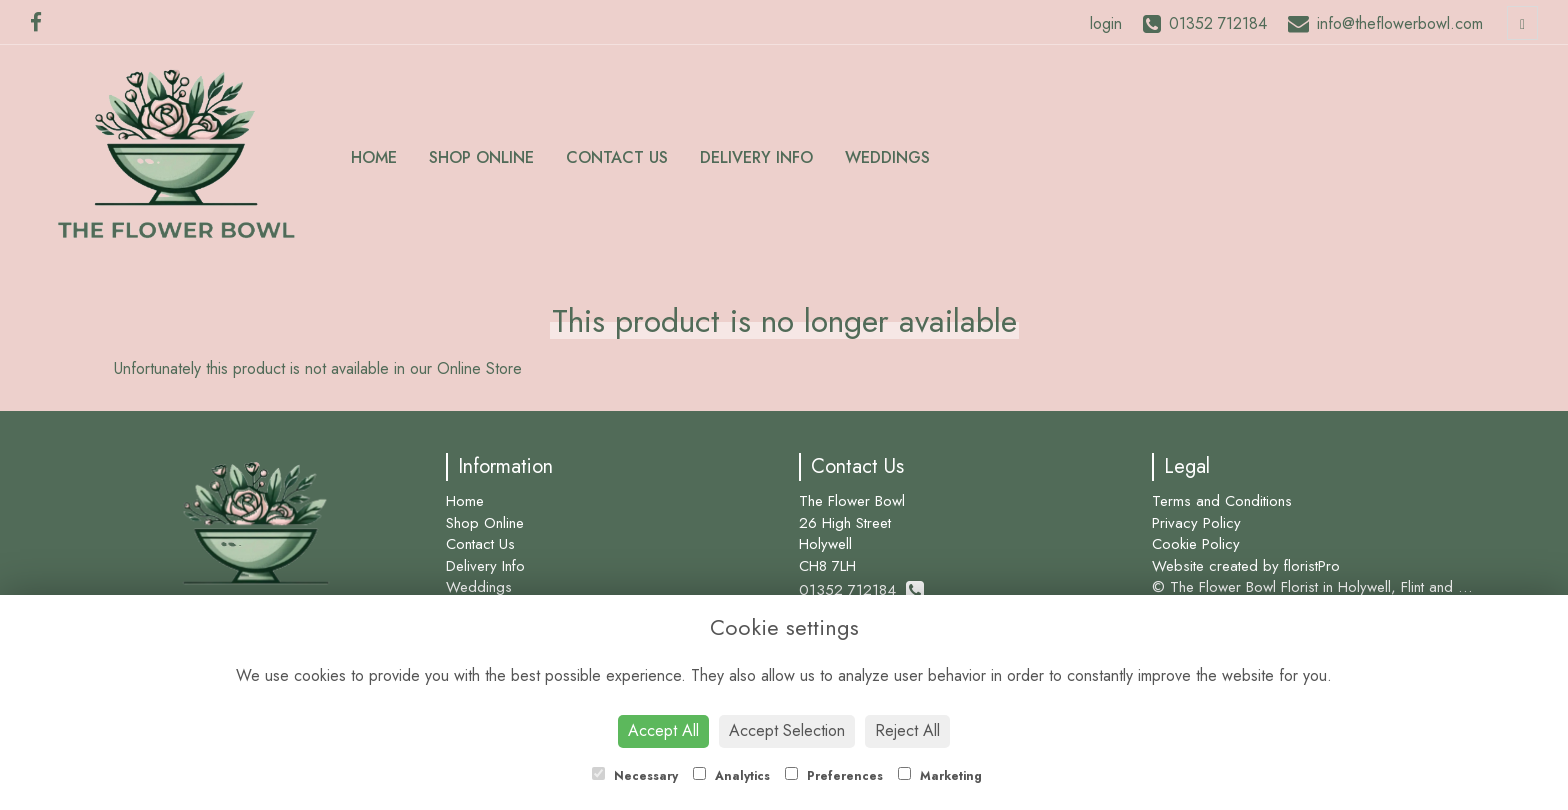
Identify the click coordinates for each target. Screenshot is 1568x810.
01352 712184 (861, 590)
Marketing (940, 776)
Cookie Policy (1196, 544)
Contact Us (617, 157)
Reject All (907, 730)
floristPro (1312, 566)
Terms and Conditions (1222, 501)
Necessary (635, 776)
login (1106, 23)
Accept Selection (787, 730)
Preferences (834, 776)
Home (374, 157)
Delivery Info (756, 157)
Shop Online (481, 157)
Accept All (663, 730)
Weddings (887, 157)
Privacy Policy (1196, 523)
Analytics (731, 776)
